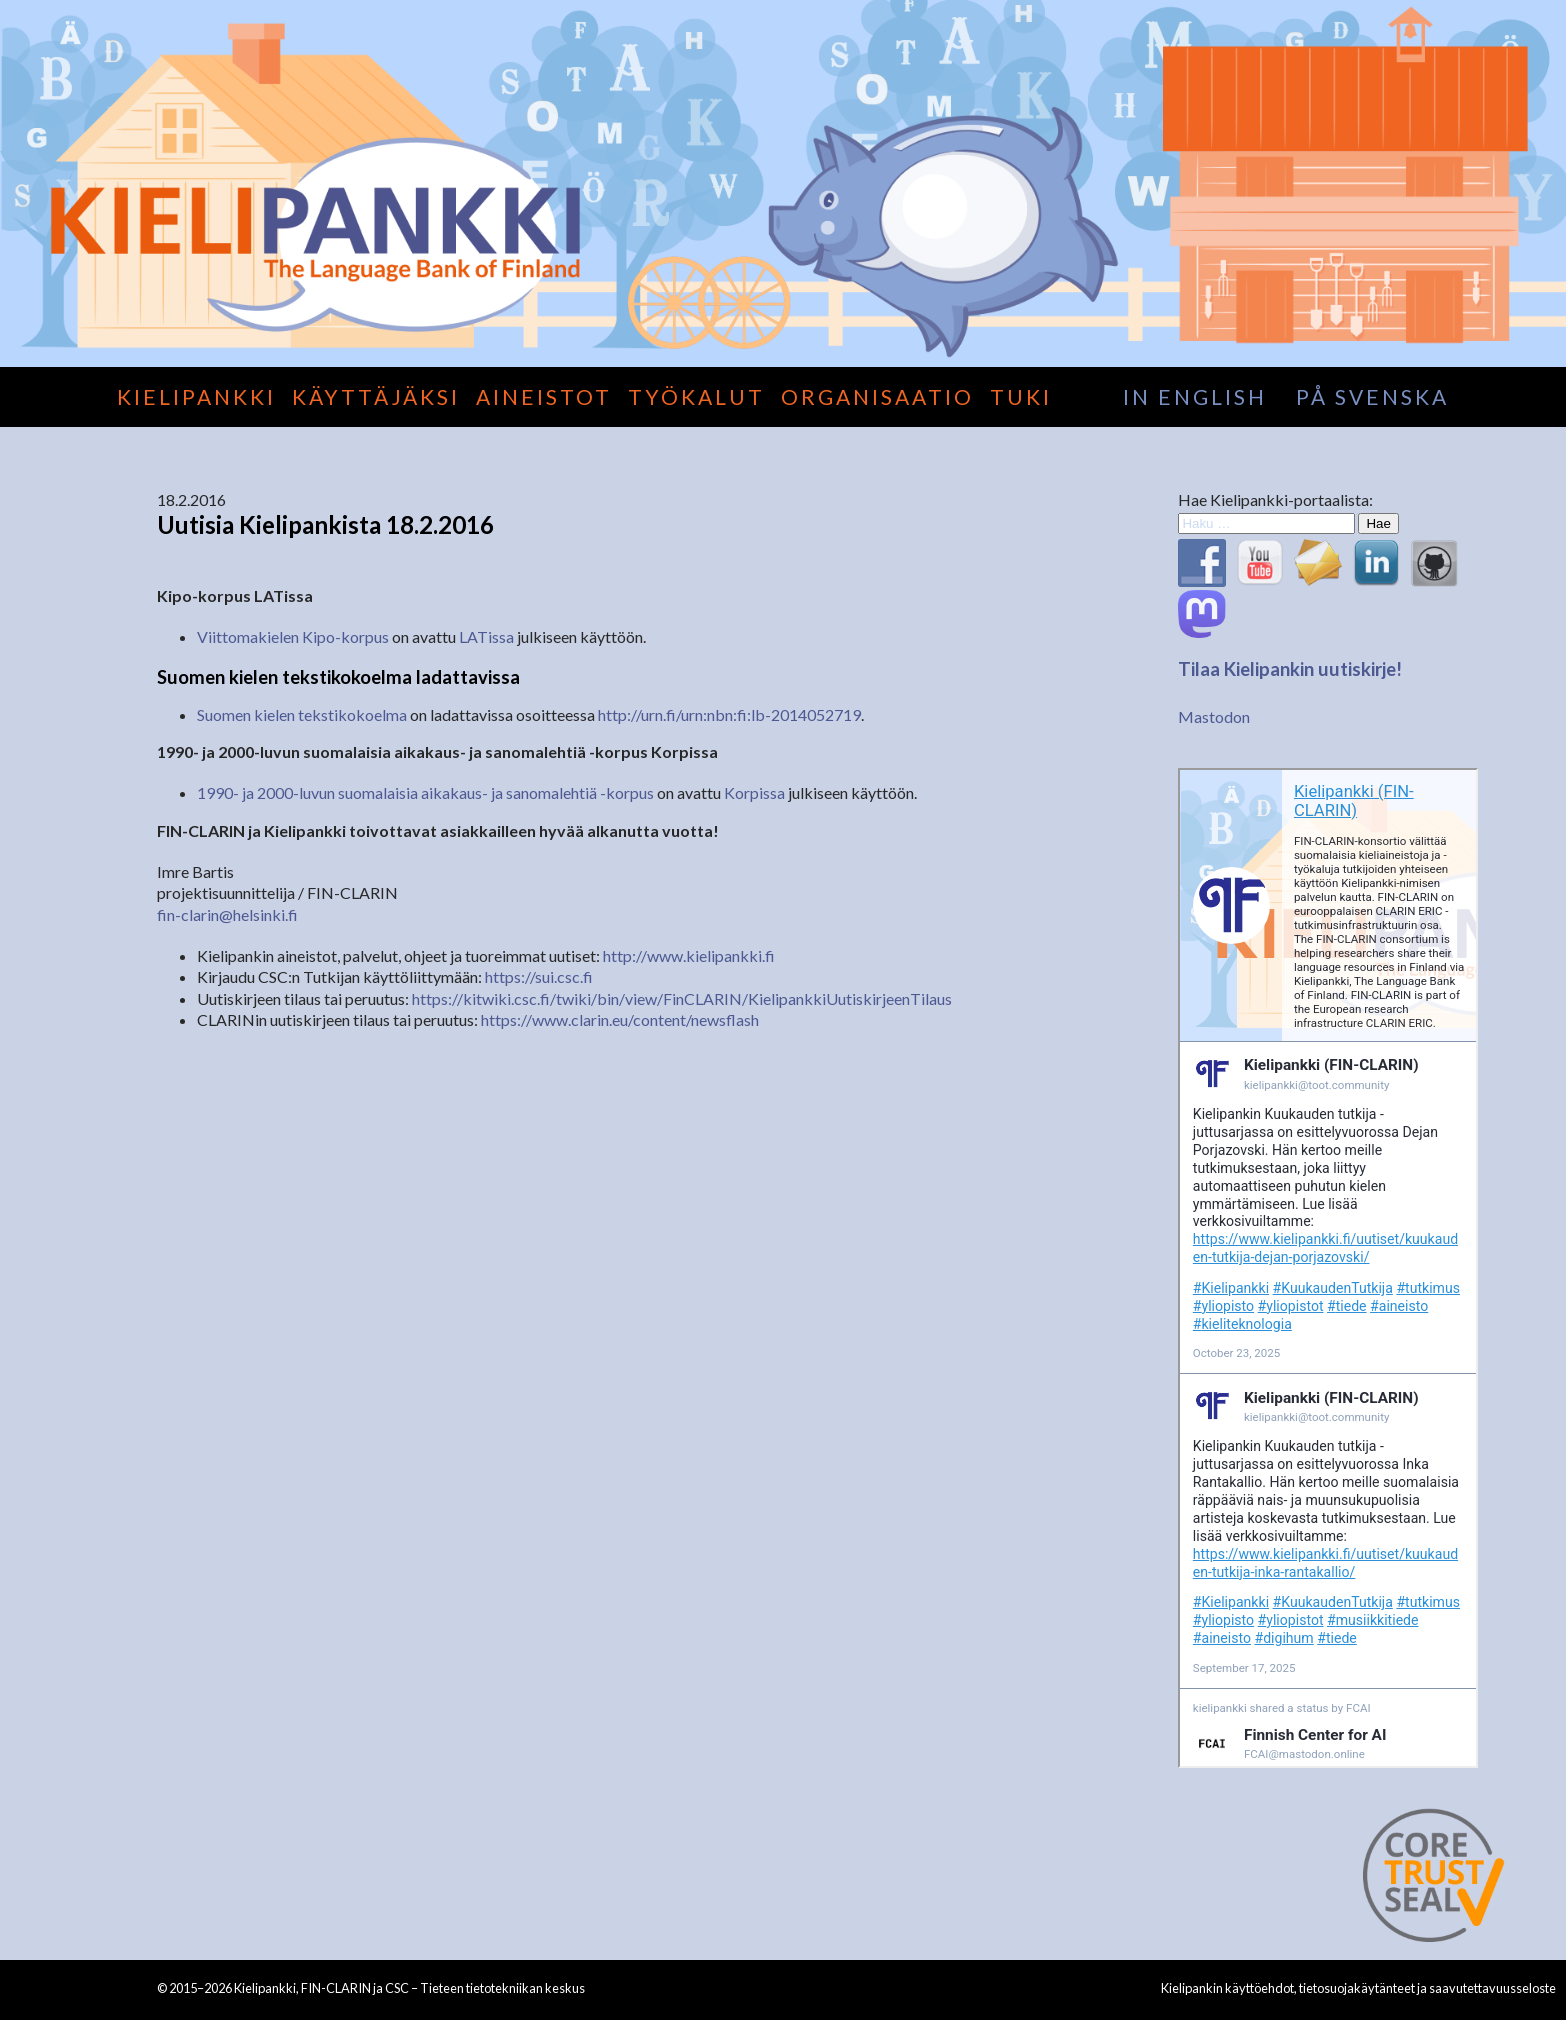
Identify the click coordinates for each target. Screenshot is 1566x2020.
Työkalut (696, 396)
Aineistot (544, 396)
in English (1195, 396)
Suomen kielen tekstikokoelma (302, 714)
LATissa (486, 636)
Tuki (1021, 396)
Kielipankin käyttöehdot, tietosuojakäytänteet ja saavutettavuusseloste (1358, 1988)
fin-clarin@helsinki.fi (227, 914)
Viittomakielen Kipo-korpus (293, 636)
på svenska (1372, 396)
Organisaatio (877, 396)
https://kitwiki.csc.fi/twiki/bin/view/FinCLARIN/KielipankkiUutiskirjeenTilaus (682, 998)
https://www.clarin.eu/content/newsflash (620, 1019)
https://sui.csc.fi (539, 976)
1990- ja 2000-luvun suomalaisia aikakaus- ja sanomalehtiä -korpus (425, 792)
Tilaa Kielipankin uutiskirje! (1290, 669)
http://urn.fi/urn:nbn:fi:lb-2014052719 (729, 714)
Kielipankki (196, 396)
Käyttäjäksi (376, 396)
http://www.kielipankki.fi (689, 955)
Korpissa (754, 792)
